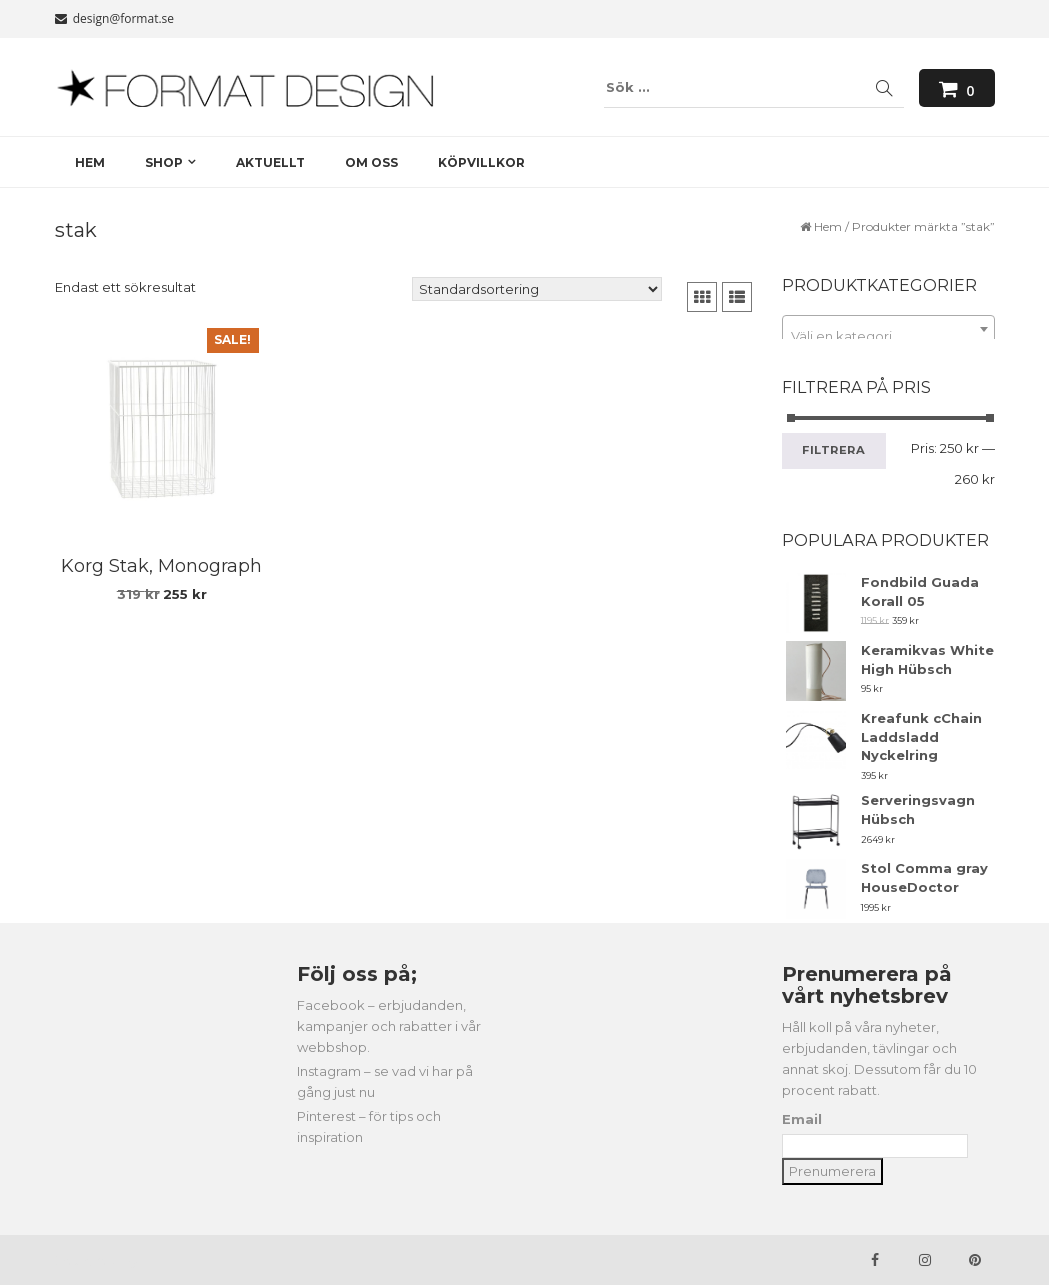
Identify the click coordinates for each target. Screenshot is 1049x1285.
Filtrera (834, 450)
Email (802, 1119)
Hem (828, 226)
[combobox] (888, 329)
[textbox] (888, 336)
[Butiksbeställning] (537, 289)
